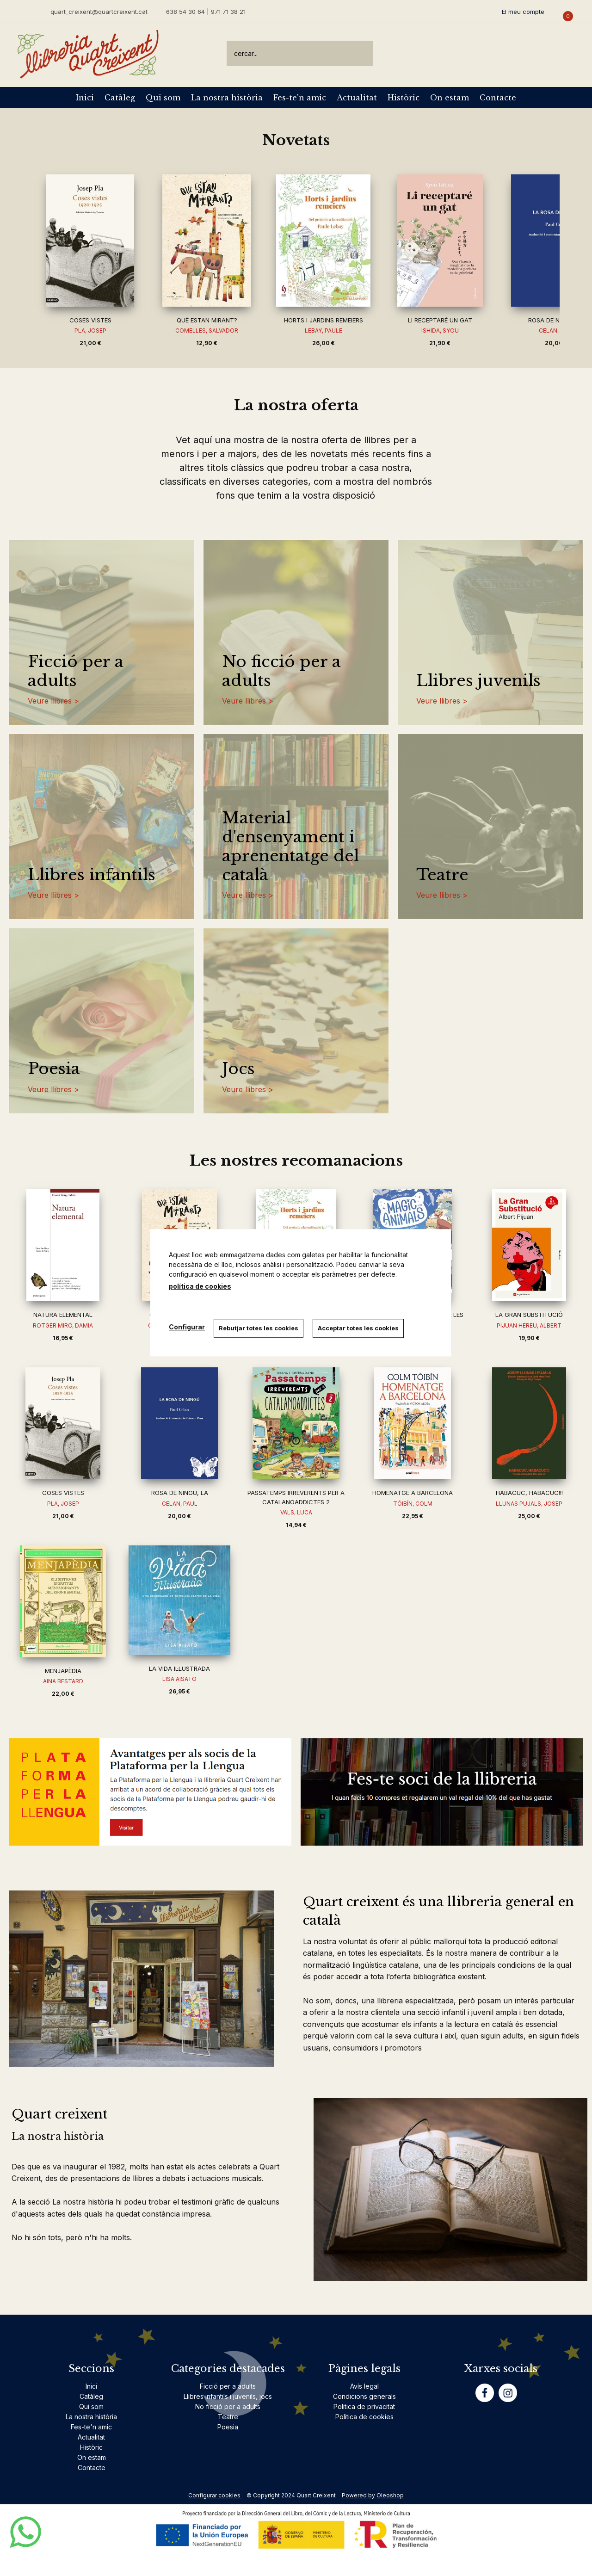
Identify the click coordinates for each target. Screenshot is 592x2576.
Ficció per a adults (75, 671)
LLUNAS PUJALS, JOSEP (529, 1503)
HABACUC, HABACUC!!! (529, 1492)
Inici (85, 97)
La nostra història (227, 97)
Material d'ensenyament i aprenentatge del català (290, 846)
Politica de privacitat (364, 2406)
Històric (403, 97)
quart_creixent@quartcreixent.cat (99, 11)
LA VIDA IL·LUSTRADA (179, 1668)
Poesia (54, 1068)
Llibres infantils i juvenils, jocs (228, 2396)
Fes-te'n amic (299, 97)
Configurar (187, 1327)
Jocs (238, 1068)
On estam (449, 97)
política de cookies (200, 1286)
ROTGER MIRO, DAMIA (63, 1325)
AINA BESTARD (63, 1681)
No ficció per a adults (281, 671)
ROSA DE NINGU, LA (556, 320)
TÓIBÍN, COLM (412, 1503)
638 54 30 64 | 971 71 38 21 (206, 11)
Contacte (498, 97)
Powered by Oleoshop (373, 2495)
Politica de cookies (364, 2417)
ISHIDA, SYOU (440, 330)
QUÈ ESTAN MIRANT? (207, 320)
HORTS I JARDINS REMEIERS (323, 320)
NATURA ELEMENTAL (62, 1314)
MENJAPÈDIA (63, 1670)
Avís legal (364, 2386)
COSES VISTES (90, 320)
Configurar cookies (215, 2495)
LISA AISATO (179, 1678)
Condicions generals (364, 2396)
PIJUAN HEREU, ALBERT (529, 1325)
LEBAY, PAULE (323, 330)
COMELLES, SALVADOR (206, 330)
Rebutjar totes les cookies (259, 1328)
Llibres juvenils (478, 680)
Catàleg (120, 97)
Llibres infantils (91, 874)
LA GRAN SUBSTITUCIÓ (529, 1314)
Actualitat (357, 97)
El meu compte (523, 11)
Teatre (442, 874)
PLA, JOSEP (90, 330)
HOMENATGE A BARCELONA (412, 1492)
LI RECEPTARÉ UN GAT (440, 320)
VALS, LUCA (296, 1512)
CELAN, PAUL (179, 1503)
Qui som (163, 97)
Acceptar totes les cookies (358, 1328)
